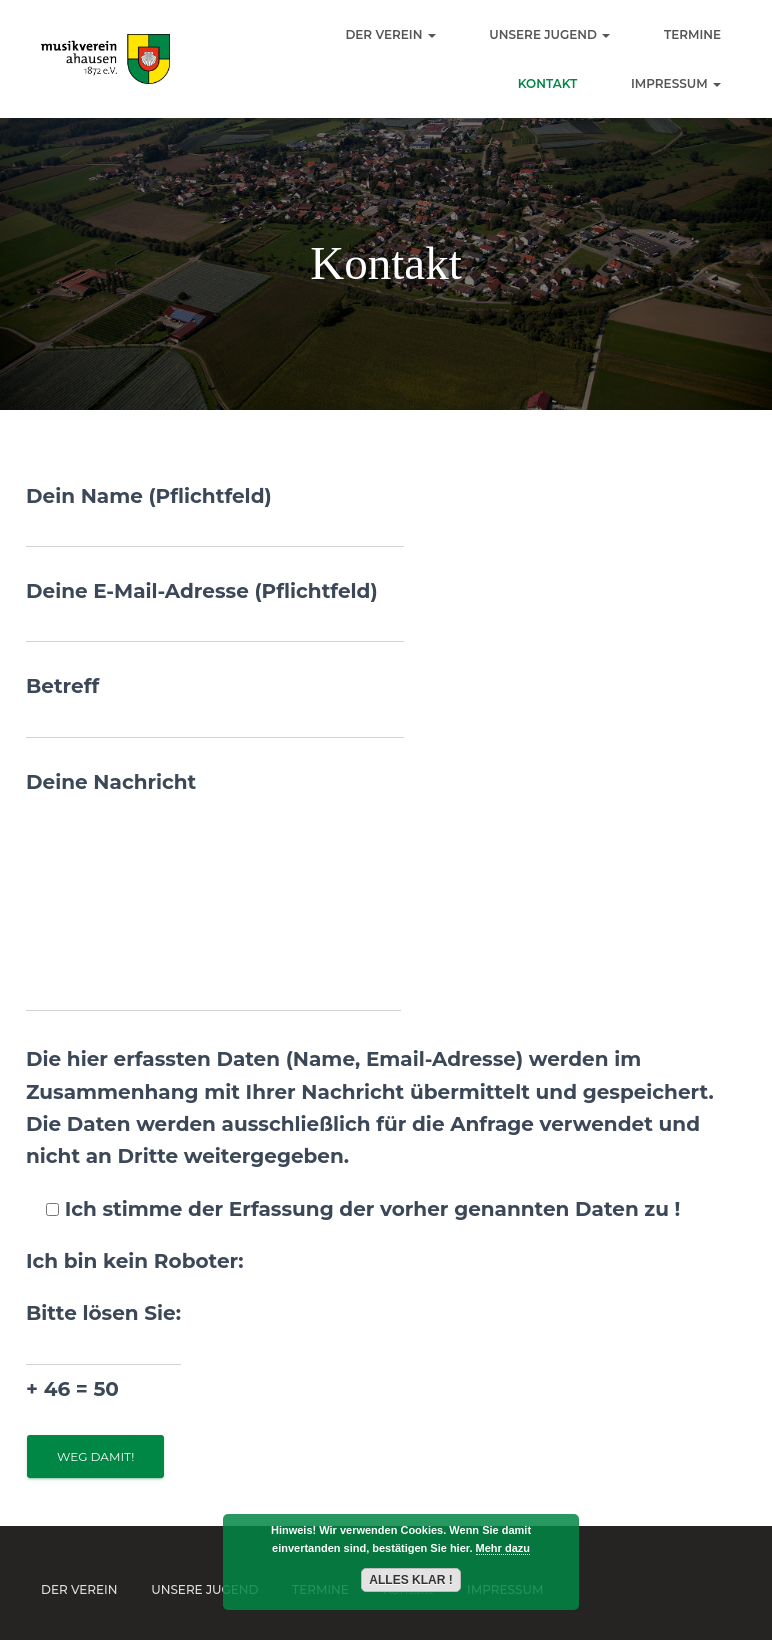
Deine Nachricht (213, 891)
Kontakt (548, 83)
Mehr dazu (503, 1548)
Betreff (215, 706)
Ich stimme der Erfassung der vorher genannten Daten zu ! (353, 1209)
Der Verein (390, 34)
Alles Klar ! (410, 1580)
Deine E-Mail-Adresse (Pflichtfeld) (215, 611)
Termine (692, 34)
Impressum (676, 83)
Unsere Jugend (549, 34)
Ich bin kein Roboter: (134, 1261)
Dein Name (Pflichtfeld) (215, 516)
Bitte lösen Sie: (103, 1353)
